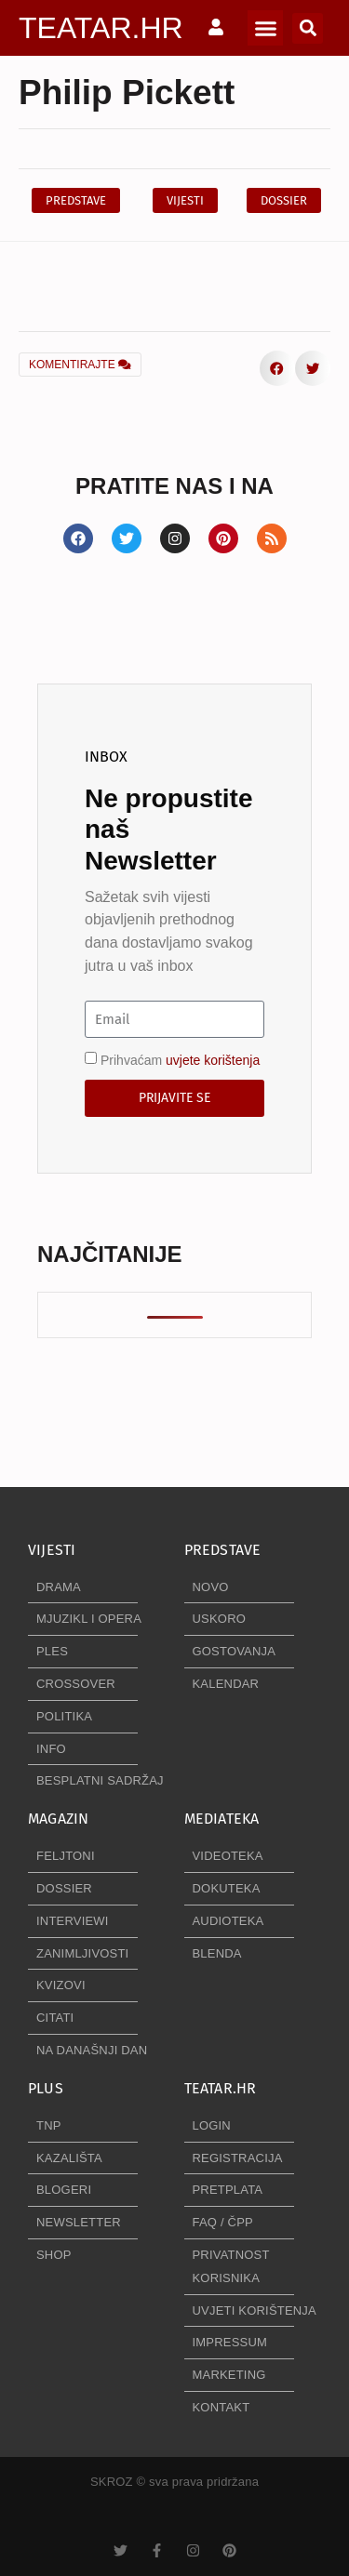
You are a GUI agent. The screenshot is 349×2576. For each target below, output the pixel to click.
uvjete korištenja (213, 1060)
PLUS (45, 2088)
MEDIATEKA (222, 1818)
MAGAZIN (58, 1818)
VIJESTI (51, 1550)
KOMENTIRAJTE (80, 364)
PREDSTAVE (223, 1550)
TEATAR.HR (101, 28)
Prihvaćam (180, 1060)
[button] (265, 28)
